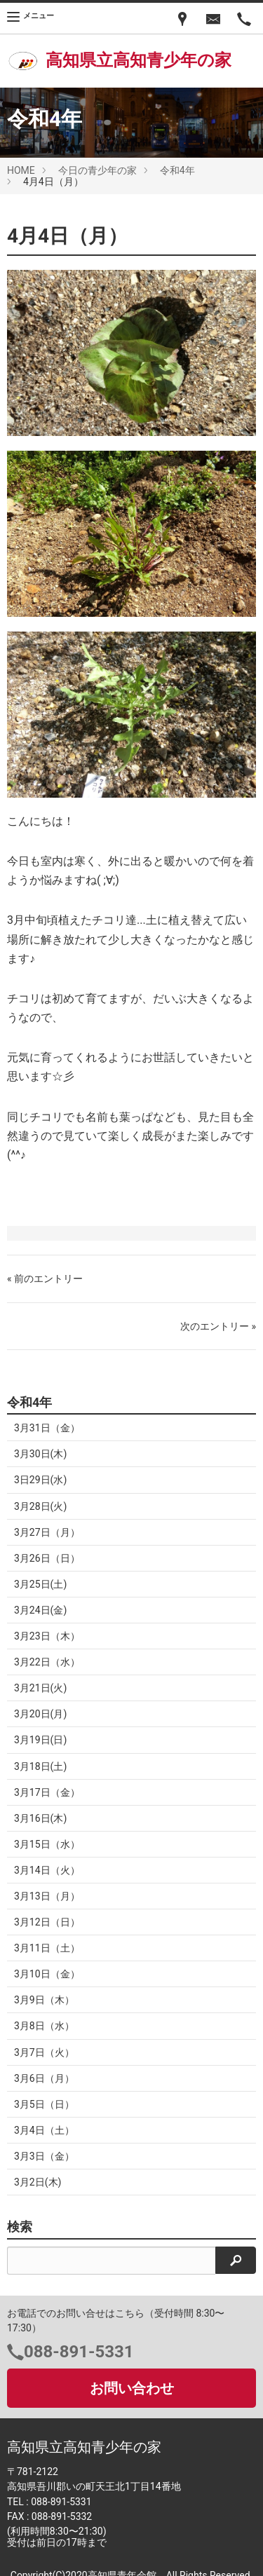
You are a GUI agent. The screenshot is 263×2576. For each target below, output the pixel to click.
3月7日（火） (44, 2052)
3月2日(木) (37, 2182)
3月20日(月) (40, 1713)
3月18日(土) (40, 1766)
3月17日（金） (47, 1792)
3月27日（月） (47, 1532)
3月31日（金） (47, 1427)
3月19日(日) (40, 1739)
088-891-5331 (79, 2352)
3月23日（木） (47, 1636)
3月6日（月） (44, 2078)
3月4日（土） (44, 2130)
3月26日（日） (47, 1558)
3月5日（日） (44, 2104)
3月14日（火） (47, 1870)
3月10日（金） (47, 1973)
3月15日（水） (47, 1844)
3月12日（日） (47, 1922)
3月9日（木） (44, 1999)
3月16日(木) (40, 1818)
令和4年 (177, 170)
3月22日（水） (47, 1662)
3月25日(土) (40, 1584)
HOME (21, 170)
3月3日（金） (44, 2156)
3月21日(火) (40, 1688)
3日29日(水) (40, 1479)
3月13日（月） (47, 1896)
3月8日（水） (44, 2025)
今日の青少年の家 (97, 170)
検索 (19, 2227)
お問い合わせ (132, 2388)
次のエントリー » (218, 1326)
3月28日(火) (40, 1506)
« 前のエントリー (45, 1278)
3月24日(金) (40, 1610)
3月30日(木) (40, 1453)
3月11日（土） (47, 1948)
